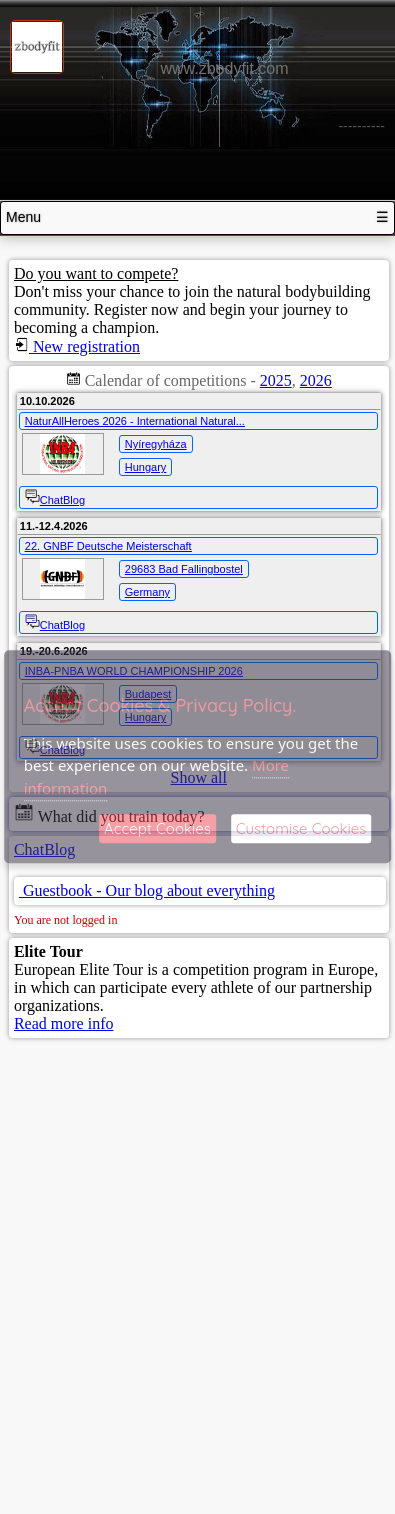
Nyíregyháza (156, 444)
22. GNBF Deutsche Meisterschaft (108, 546)
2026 (316, 380)
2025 (276, 380)
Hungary (146, 467)
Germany (147, 592)
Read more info (64, 1023)
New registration (77, 346)
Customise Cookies (301, 829)
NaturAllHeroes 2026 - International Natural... (135, 421)
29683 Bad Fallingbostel (184, 569)
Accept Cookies (157, 829)
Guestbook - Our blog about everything (147, 890)
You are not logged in (65, 920)
